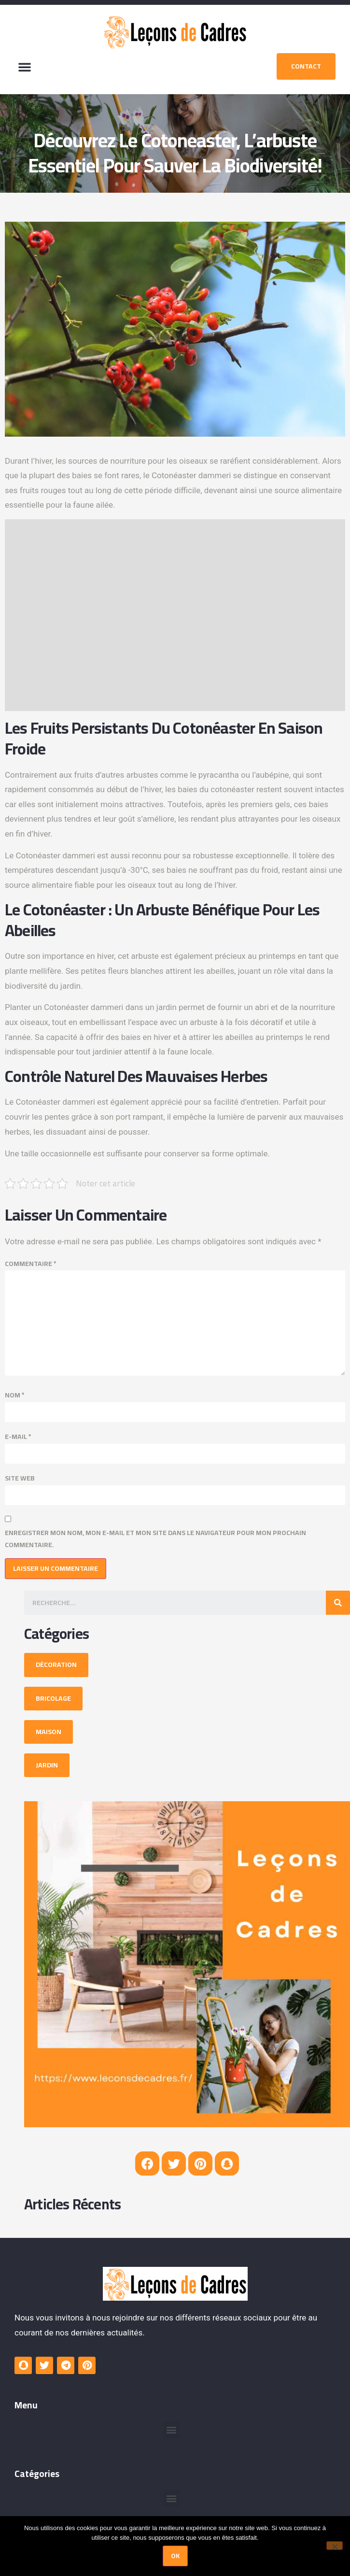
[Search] (338, 1603)
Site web (20, 1478)
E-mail (18, 1437)
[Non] (334, 2545)
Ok (175, 2555)
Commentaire (30, 1264)
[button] (24, 67)
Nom (15, 1395)
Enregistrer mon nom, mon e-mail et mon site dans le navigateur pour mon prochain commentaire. (155, 1539)
